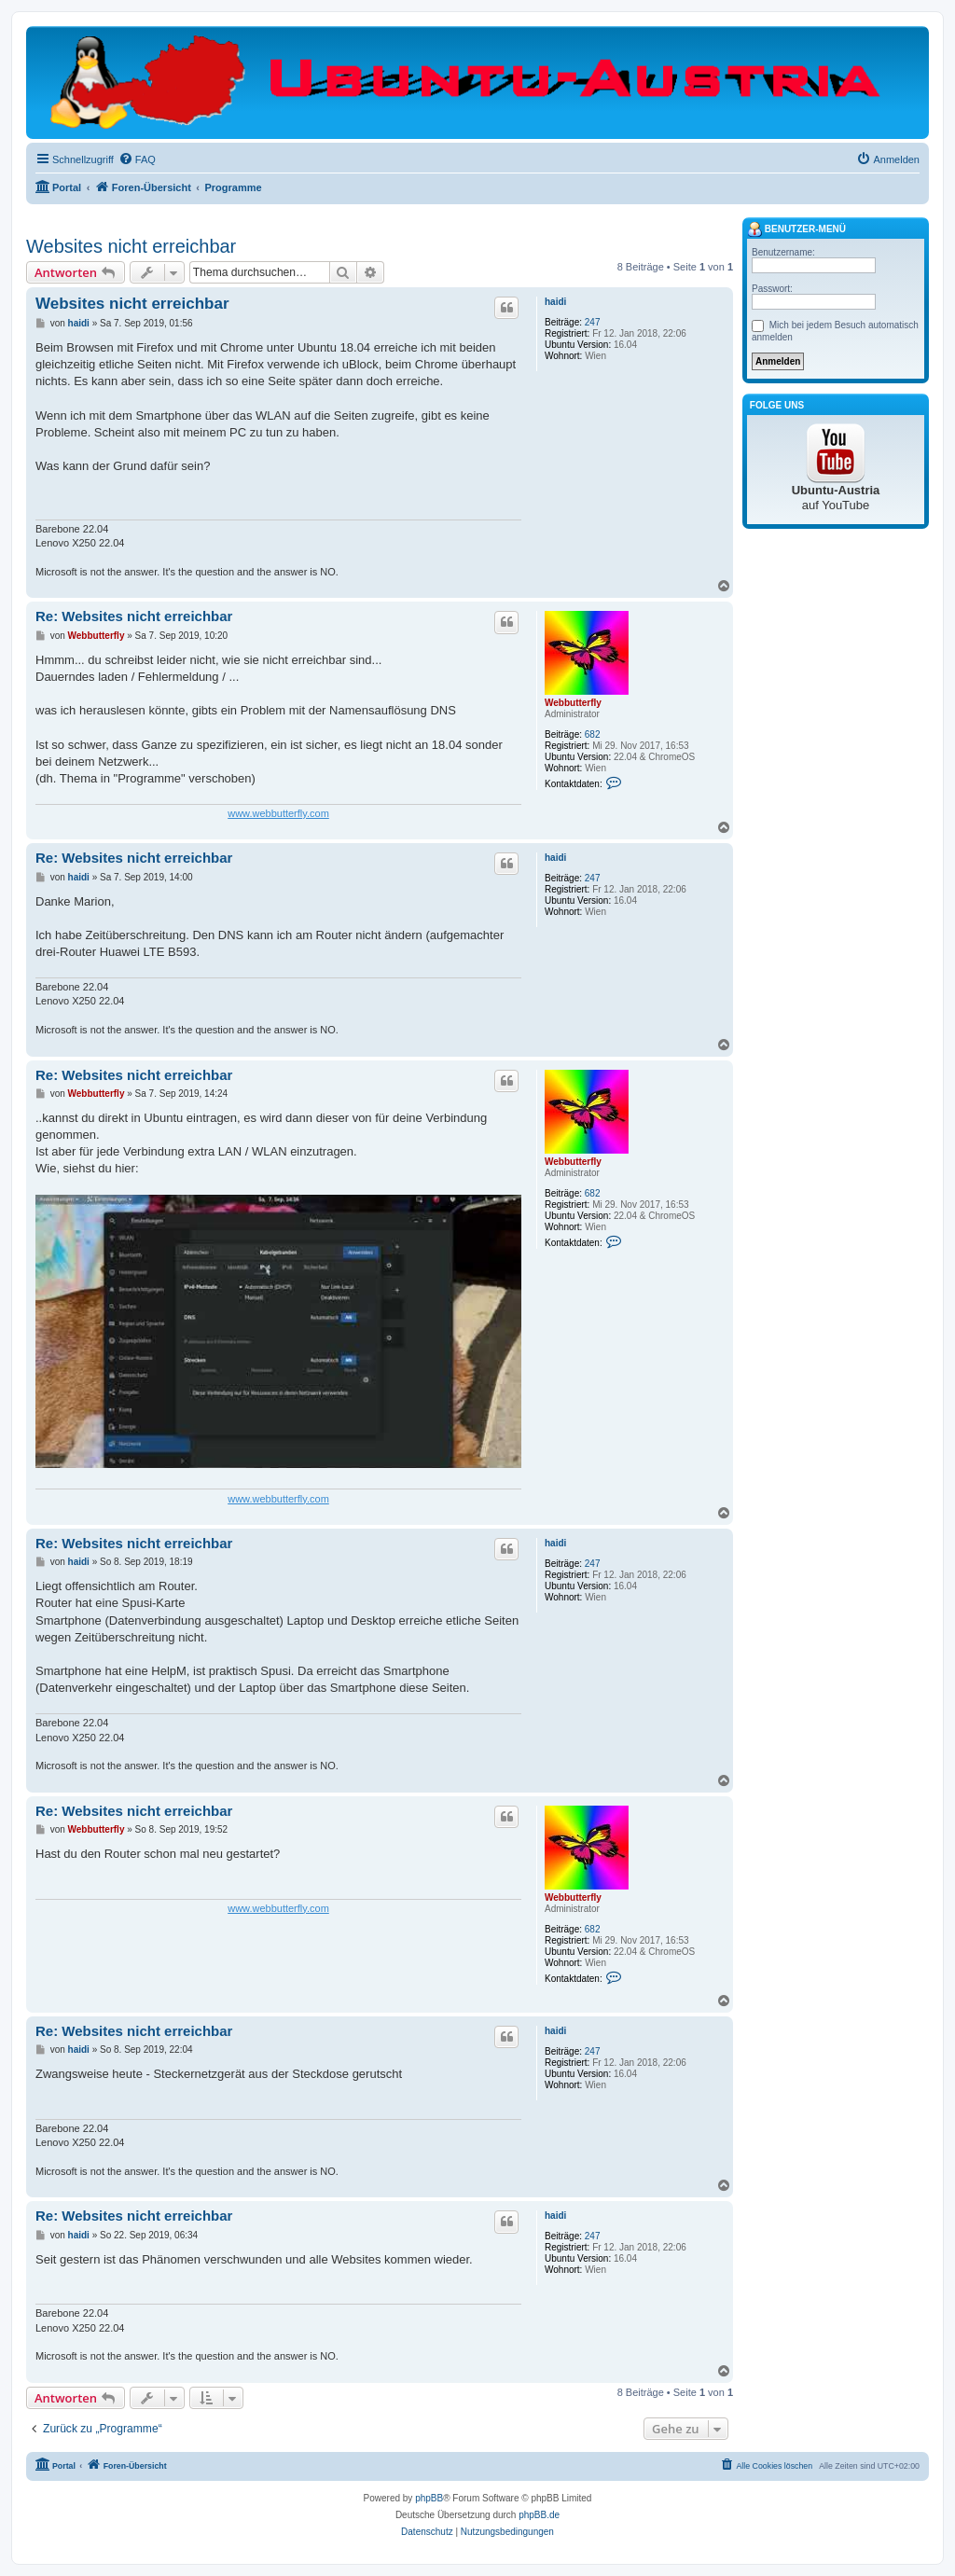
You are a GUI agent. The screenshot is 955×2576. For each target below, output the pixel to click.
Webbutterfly (573, 703)
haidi (555, 302)
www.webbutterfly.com (278, 813)
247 (593, 322)
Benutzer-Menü (796, 229)
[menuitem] (137, 159)
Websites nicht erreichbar (131, 246)
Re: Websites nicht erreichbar (133, 616)
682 (593, 734)
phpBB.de (539, 2515)
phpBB (429, 2498)
